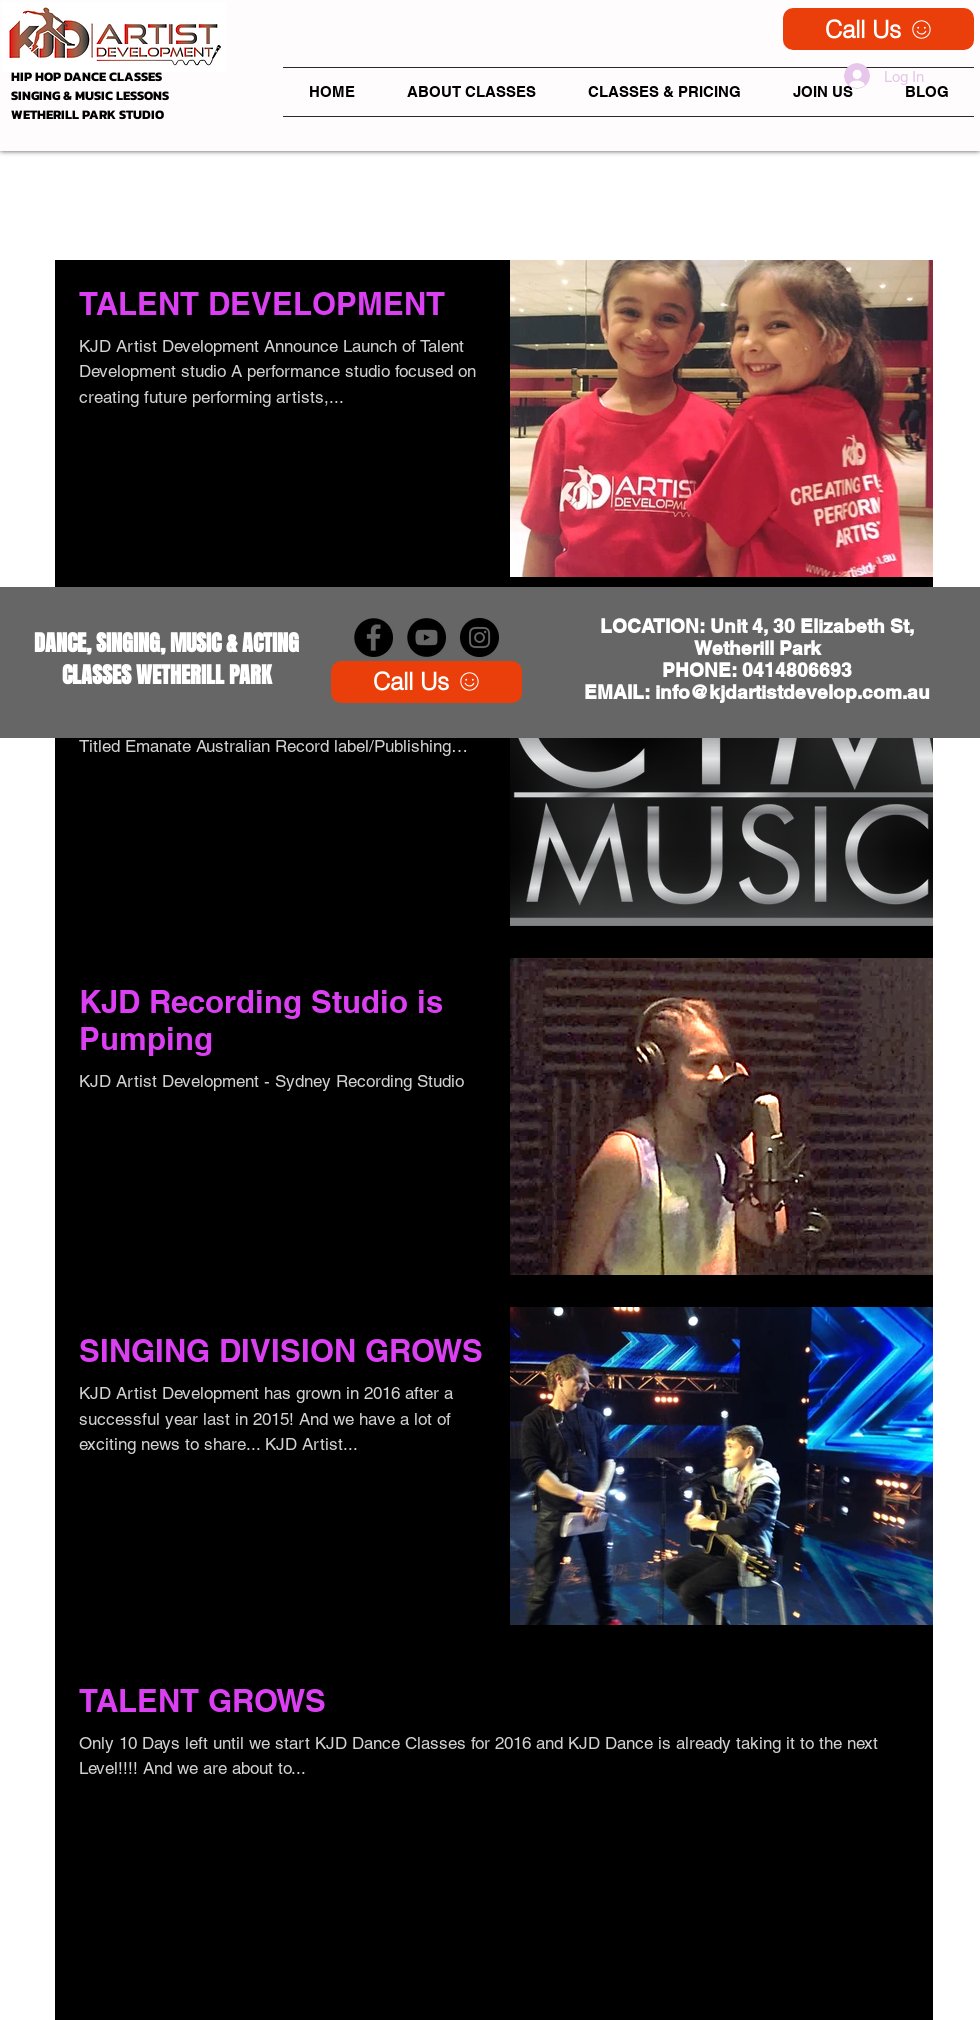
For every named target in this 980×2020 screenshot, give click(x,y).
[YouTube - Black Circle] (426, 637)
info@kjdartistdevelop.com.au (792, 692)
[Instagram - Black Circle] (479, 637)
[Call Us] (878, 29)
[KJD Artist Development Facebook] (373, 637)
